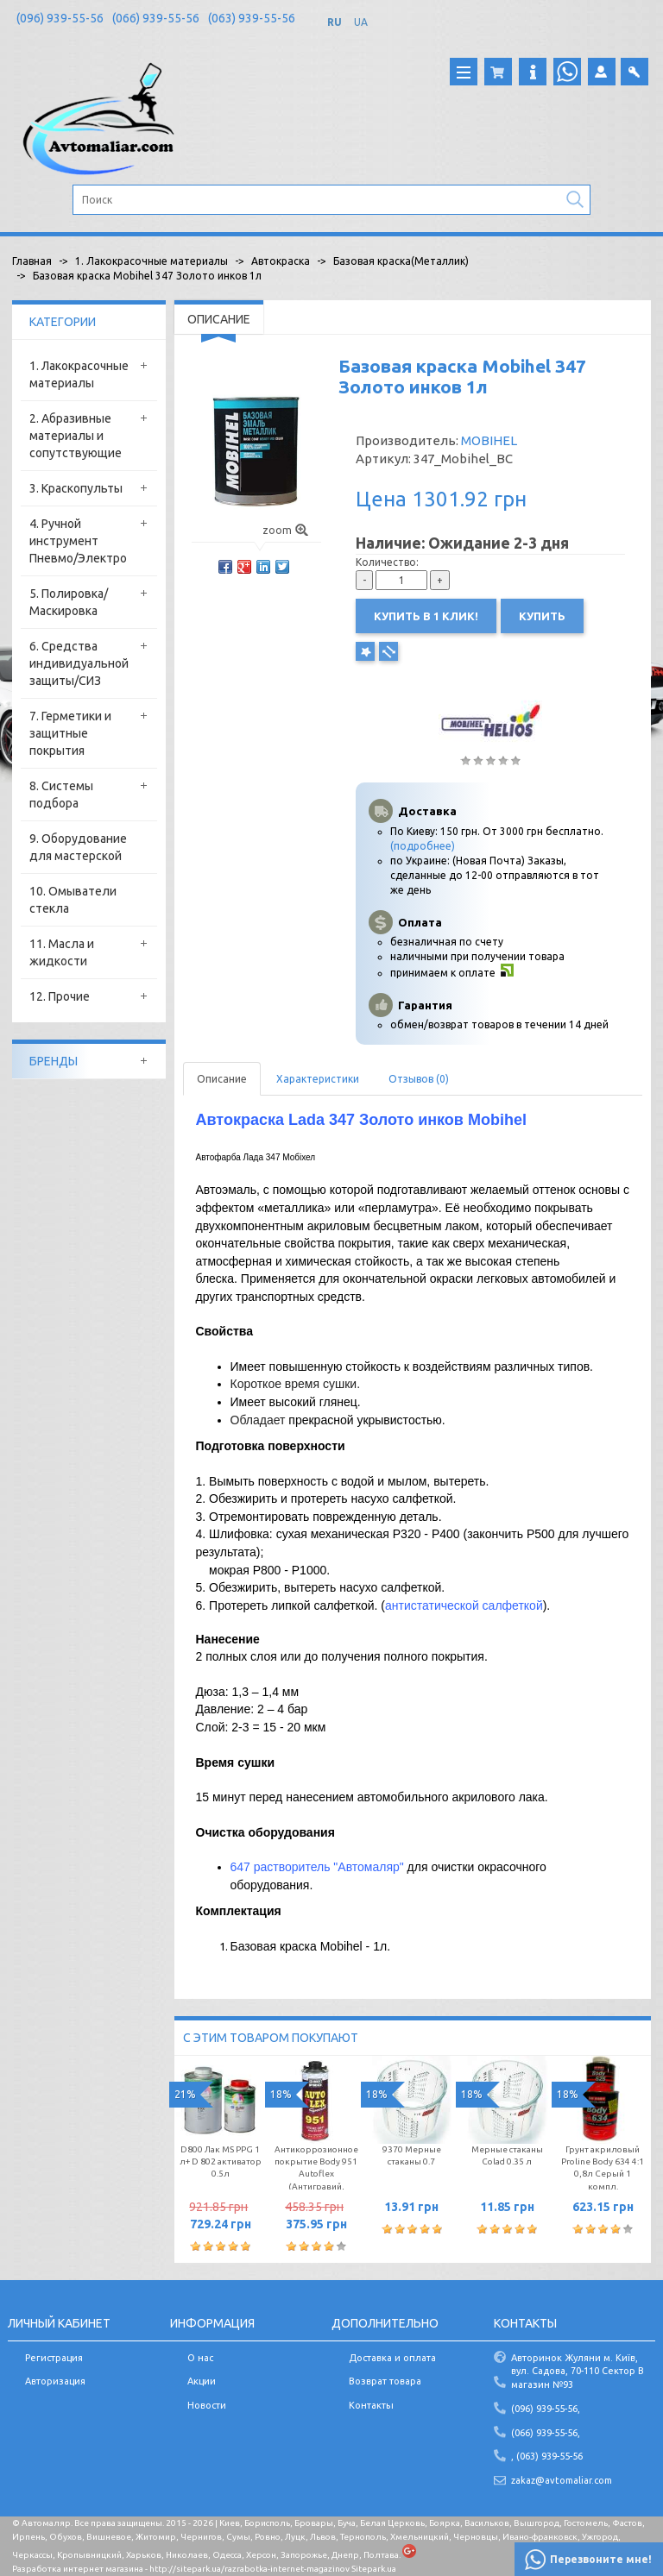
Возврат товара (385, 2381)
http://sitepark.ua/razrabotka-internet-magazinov (249, 2568)
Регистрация (54, 2358)
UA (361, 22)
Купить (542, 616)
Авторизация (55, 2381)
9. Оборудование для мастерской (78, 847)
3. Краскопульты (76, 488)
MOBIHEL (489, 440)
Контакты (371, 2405)
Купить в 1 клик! (426, 616)
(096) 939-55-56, (545, 2408)
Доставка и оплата (392, 2358)
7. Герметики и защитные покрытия (70, 733)
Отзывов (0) (418, 1078)
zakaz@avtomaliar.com (561, 2480)
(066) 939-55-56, (545, 2433)
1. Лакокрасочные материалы (79, 374)
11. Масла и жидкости (61, 952)
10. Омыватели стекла (73, 899)
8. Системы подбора (61, 794)
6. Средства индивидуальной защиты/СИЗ (79, 663)
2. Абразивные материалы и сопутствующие (75, 436)
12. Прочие (59, 996)
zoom (285, 530)
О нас (200, 2358)
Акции (201, 2381)
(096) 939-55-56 (60, 18)
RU (334, 22)
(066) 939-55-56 (155, 18)
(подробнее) (422, 845)
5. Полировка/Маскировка (68, 602)
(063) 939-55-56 (251, 18)
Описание (222, 1078)
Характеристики (317, 1078)
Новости (206, 2405)
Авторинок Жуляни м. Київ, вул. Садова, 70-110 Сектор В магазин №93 (577, 2371)
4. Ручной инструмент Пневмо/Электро (78, 541)
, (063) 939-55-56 (547, 2456)
